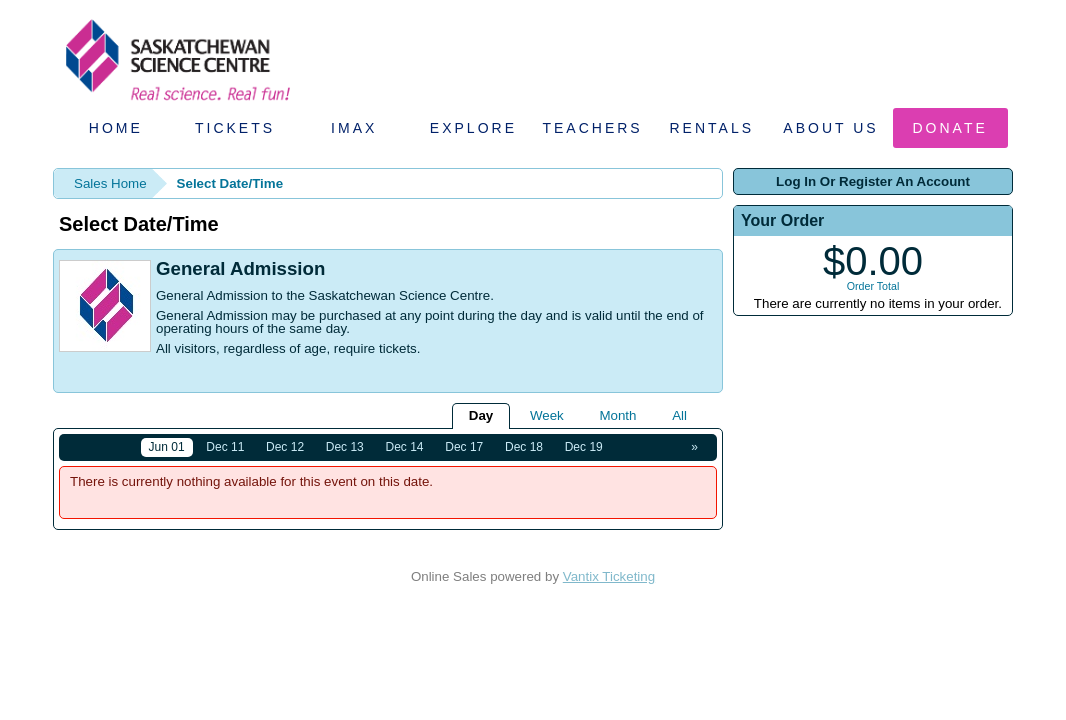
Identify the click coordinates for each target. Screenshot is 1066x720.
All (679, 415)
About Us (830, 128)
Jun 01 (167, 447)
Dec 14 (405, 447)
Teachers (592, 128)
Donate (950, 128)
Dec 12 (285, 447)
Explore (473, 128)
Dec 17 (464, 447)
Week (547, 415)
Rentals (712, 128)
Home (116, 128)
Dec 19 (584, 447)
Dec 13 (345, 447)
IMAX (354, 128)
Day (481, 415)
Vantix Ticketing (609, 576)
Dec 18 (524, 447)
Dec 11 (225, 447)
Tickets (235, 128)
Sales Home (110, 183)
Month (617, 415)
